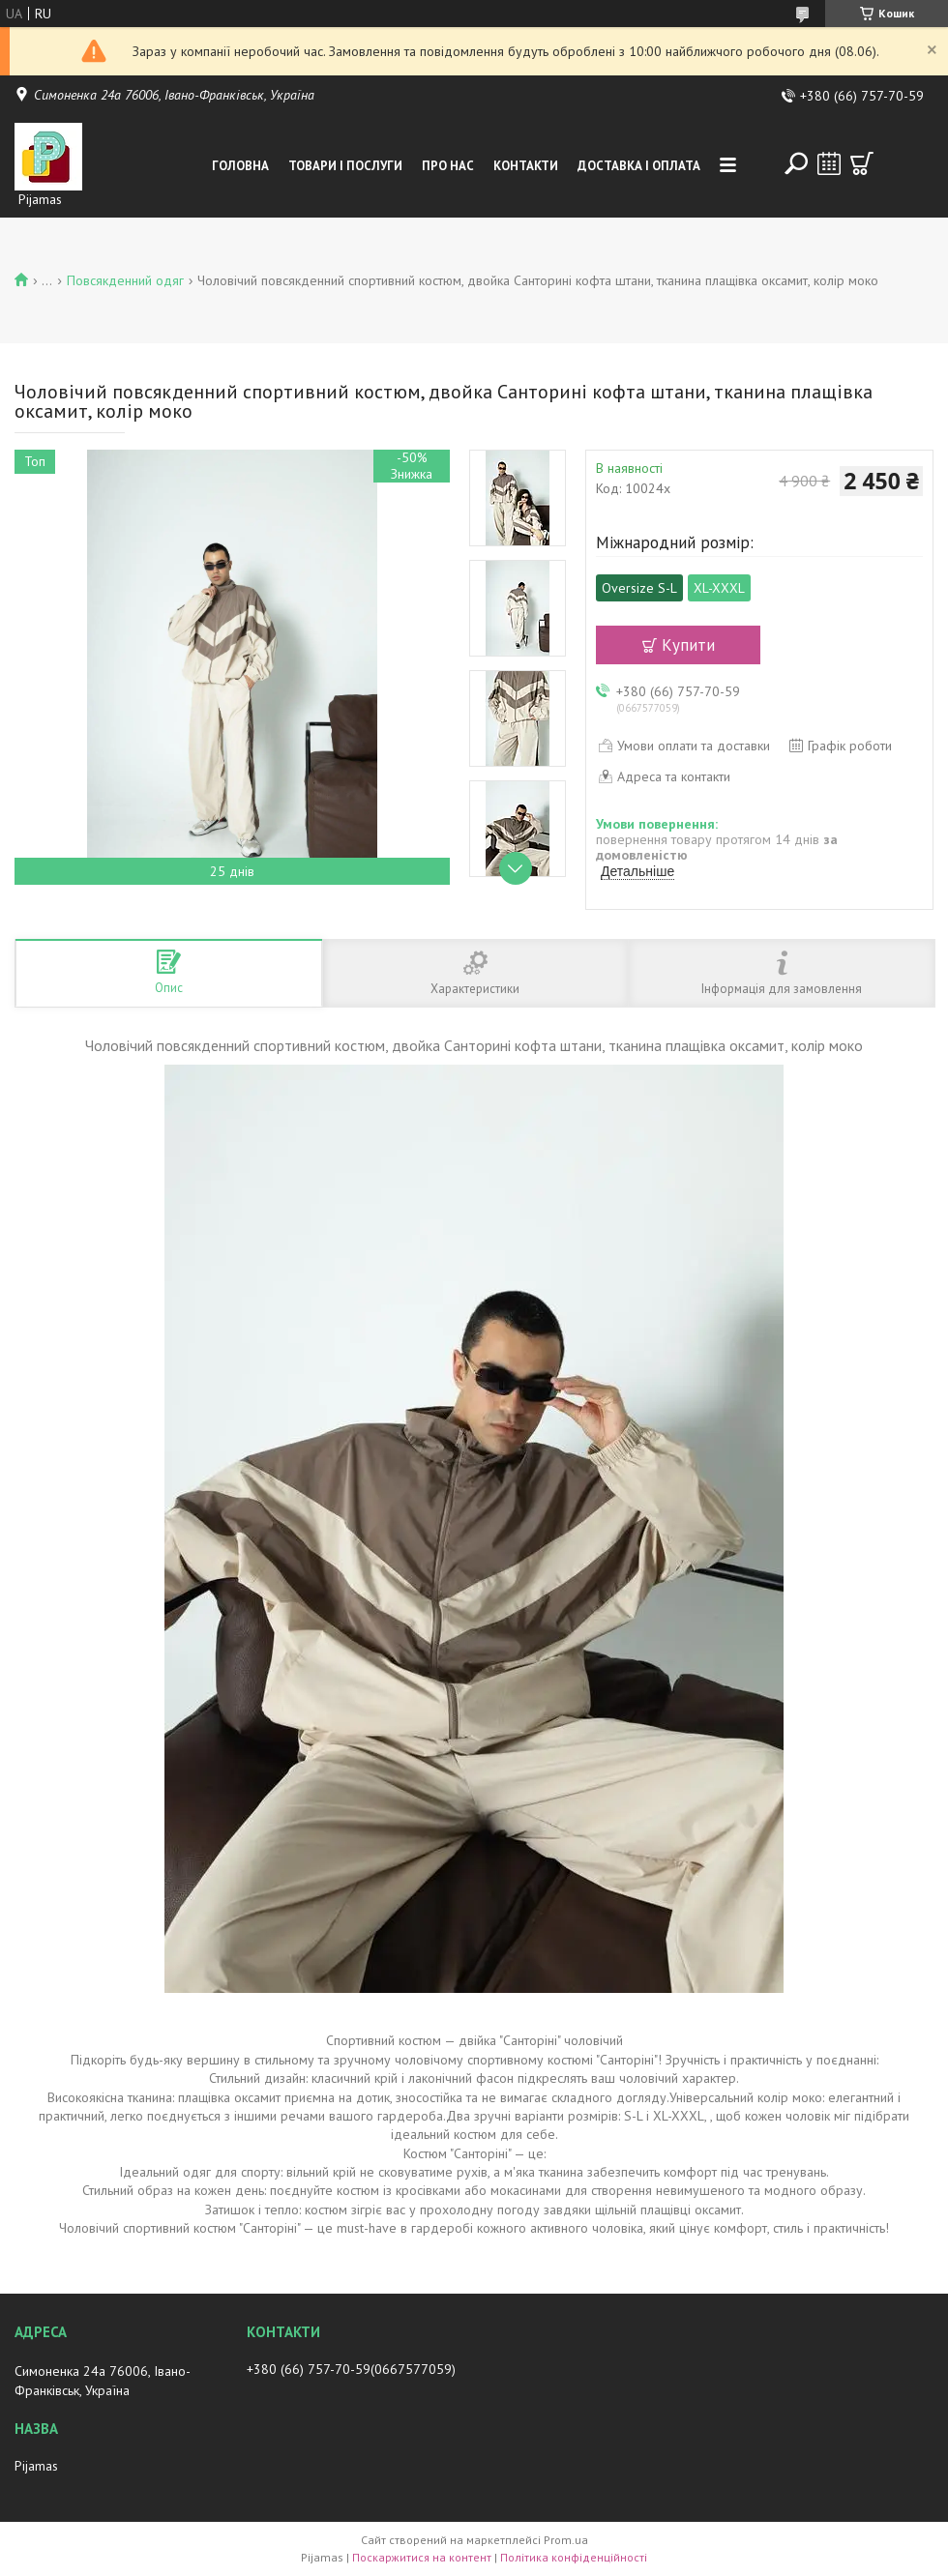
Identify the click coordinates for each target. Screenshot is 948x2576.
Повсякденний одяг (125, 280)
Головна (240, 166)
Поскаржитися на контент (421, 2557)
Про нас (448, 166)
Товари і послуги (345, 166)
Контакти (525, 166)
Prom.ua (566, 2539)
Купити (688, 645)
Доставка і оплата (639, 166)
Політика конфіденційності (573, 2557)
